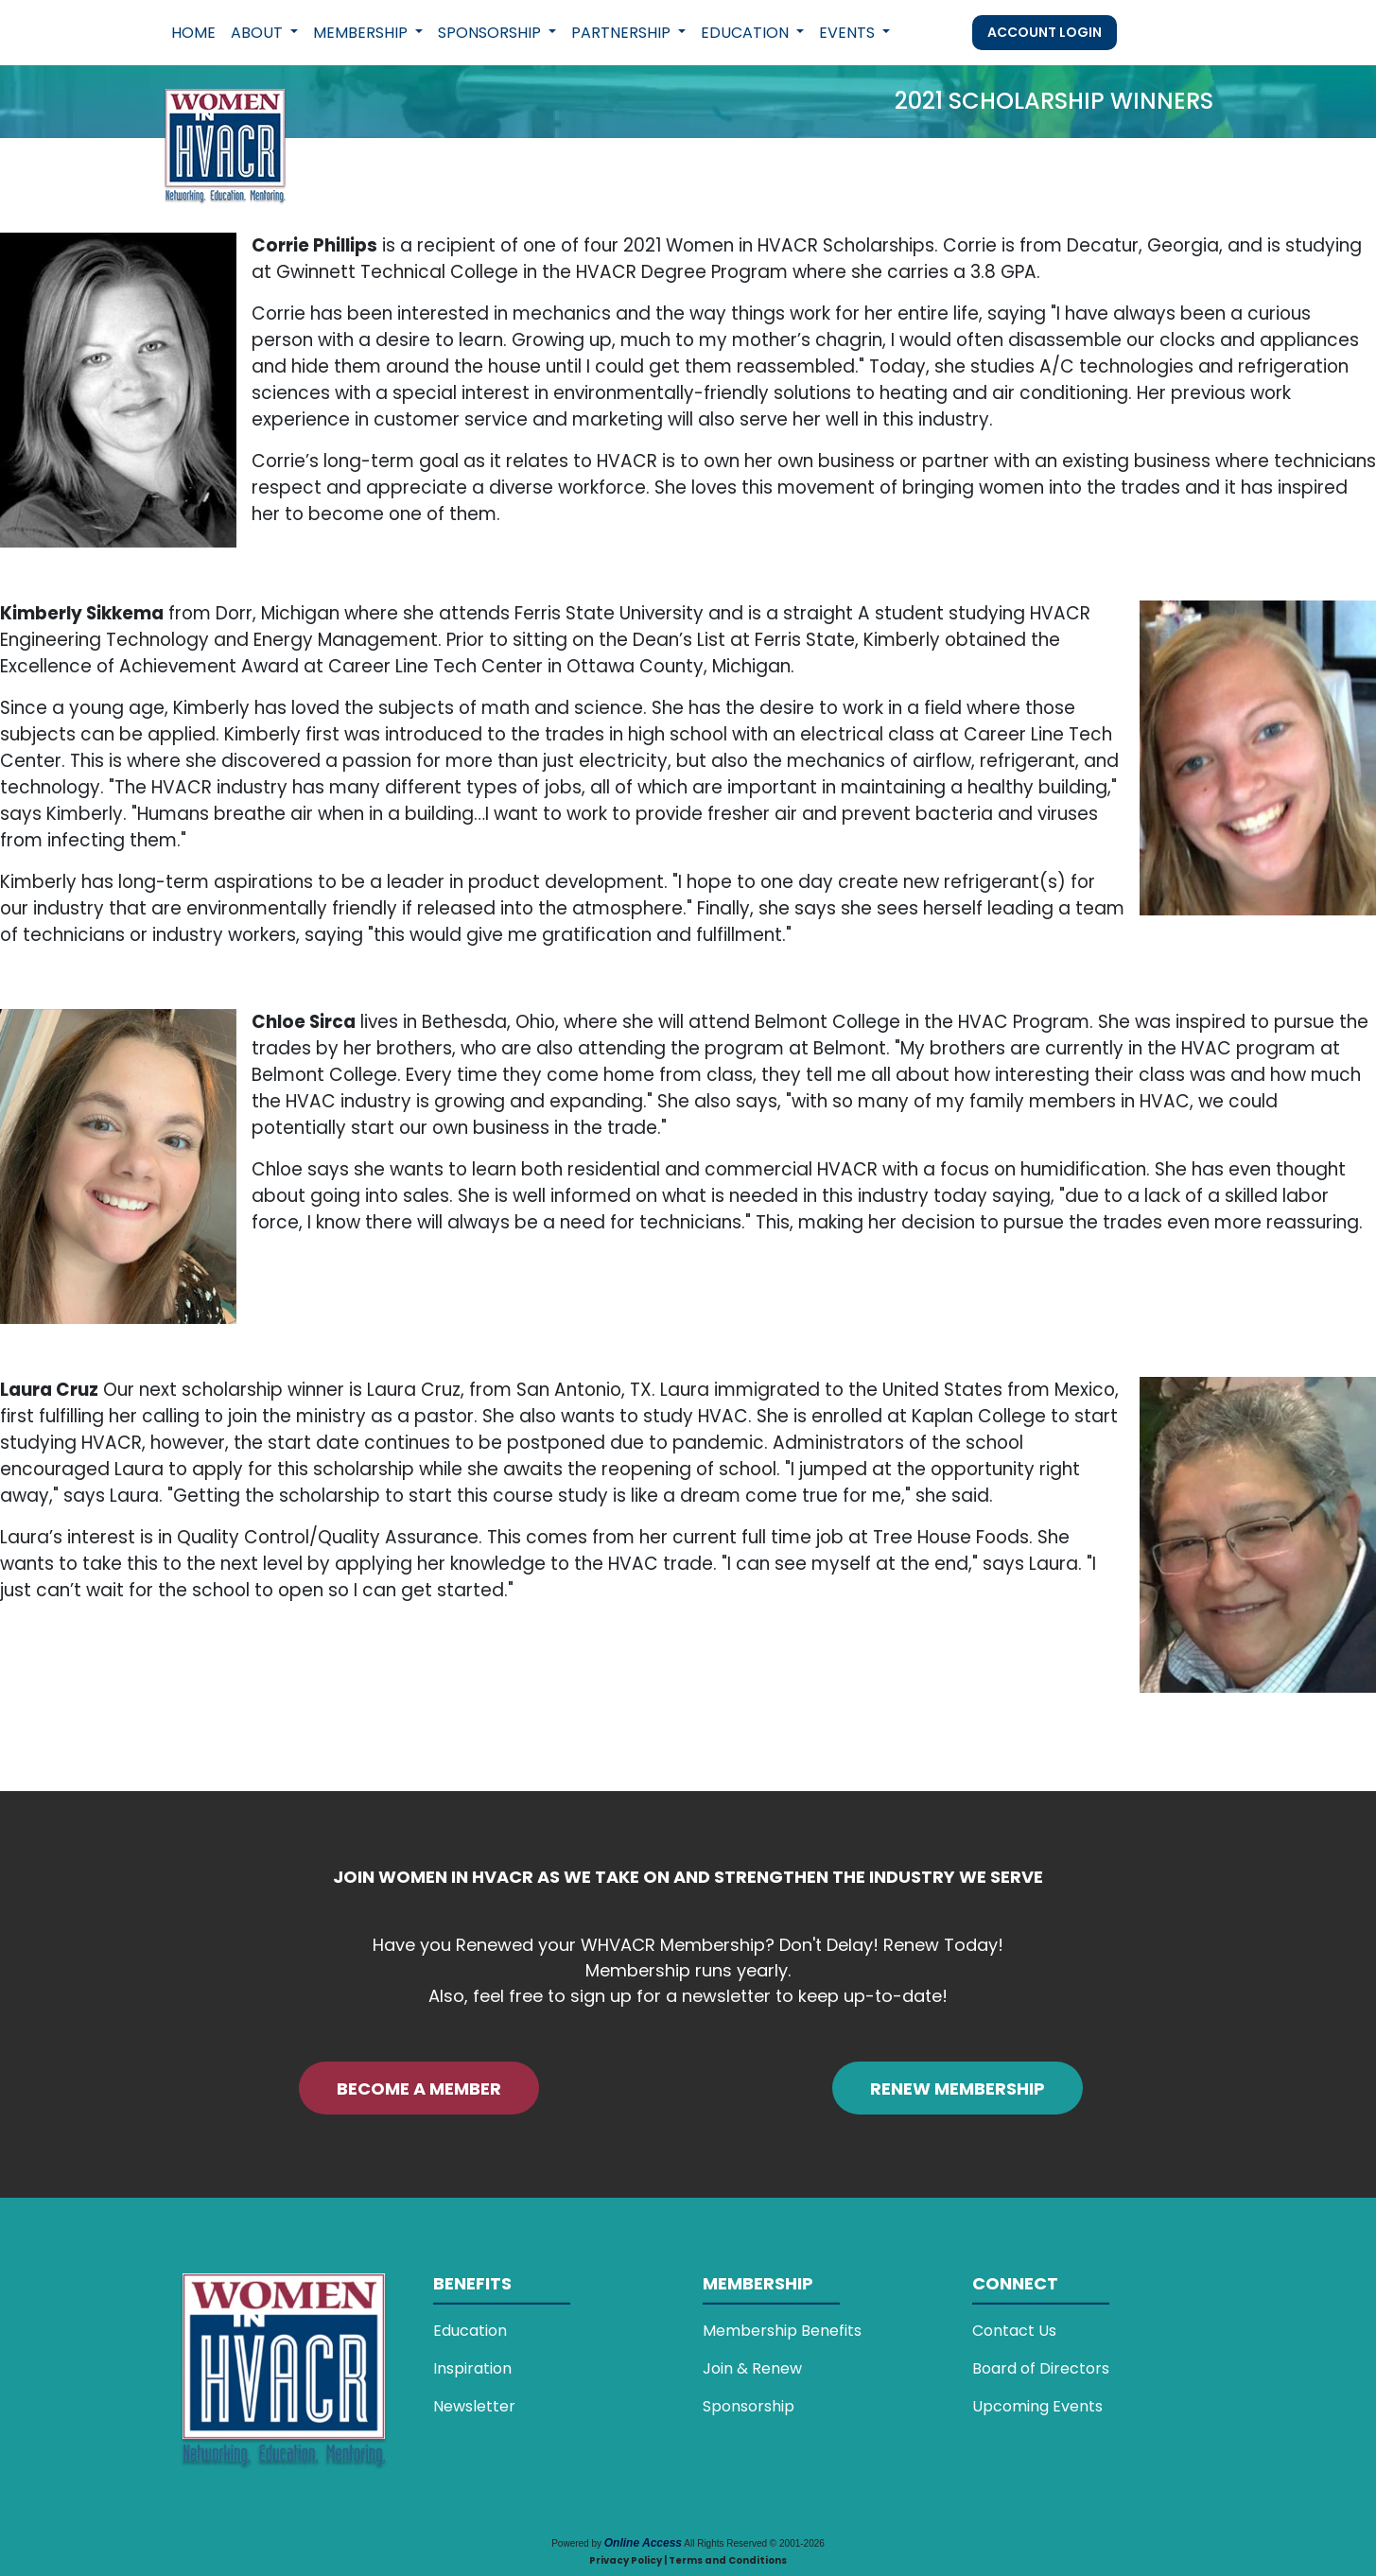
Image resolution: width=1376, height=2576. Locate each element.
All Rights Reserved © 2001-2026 (754, 2543)
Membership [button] (362, 33)
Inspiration (472, 2368)
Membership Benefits (782, 2330)
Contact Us (1014, 2330)
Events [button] (849, 33)
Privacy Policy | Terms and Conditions (688, 2560)
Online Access (643, 2543)
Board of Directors (1040, 2368)
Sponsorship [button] (491, 33)
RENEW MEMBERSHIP (957, 2088)
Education (470, 2330)
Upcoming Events (1037, 2406)
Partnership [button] (622, 33)
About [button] (259, 33)
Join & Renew (752, 2368)
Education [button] (747, 33)
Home (193, 33)
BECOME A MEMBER (419, 2088)
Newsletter (474, 2406)
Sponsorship (748, 2406)
